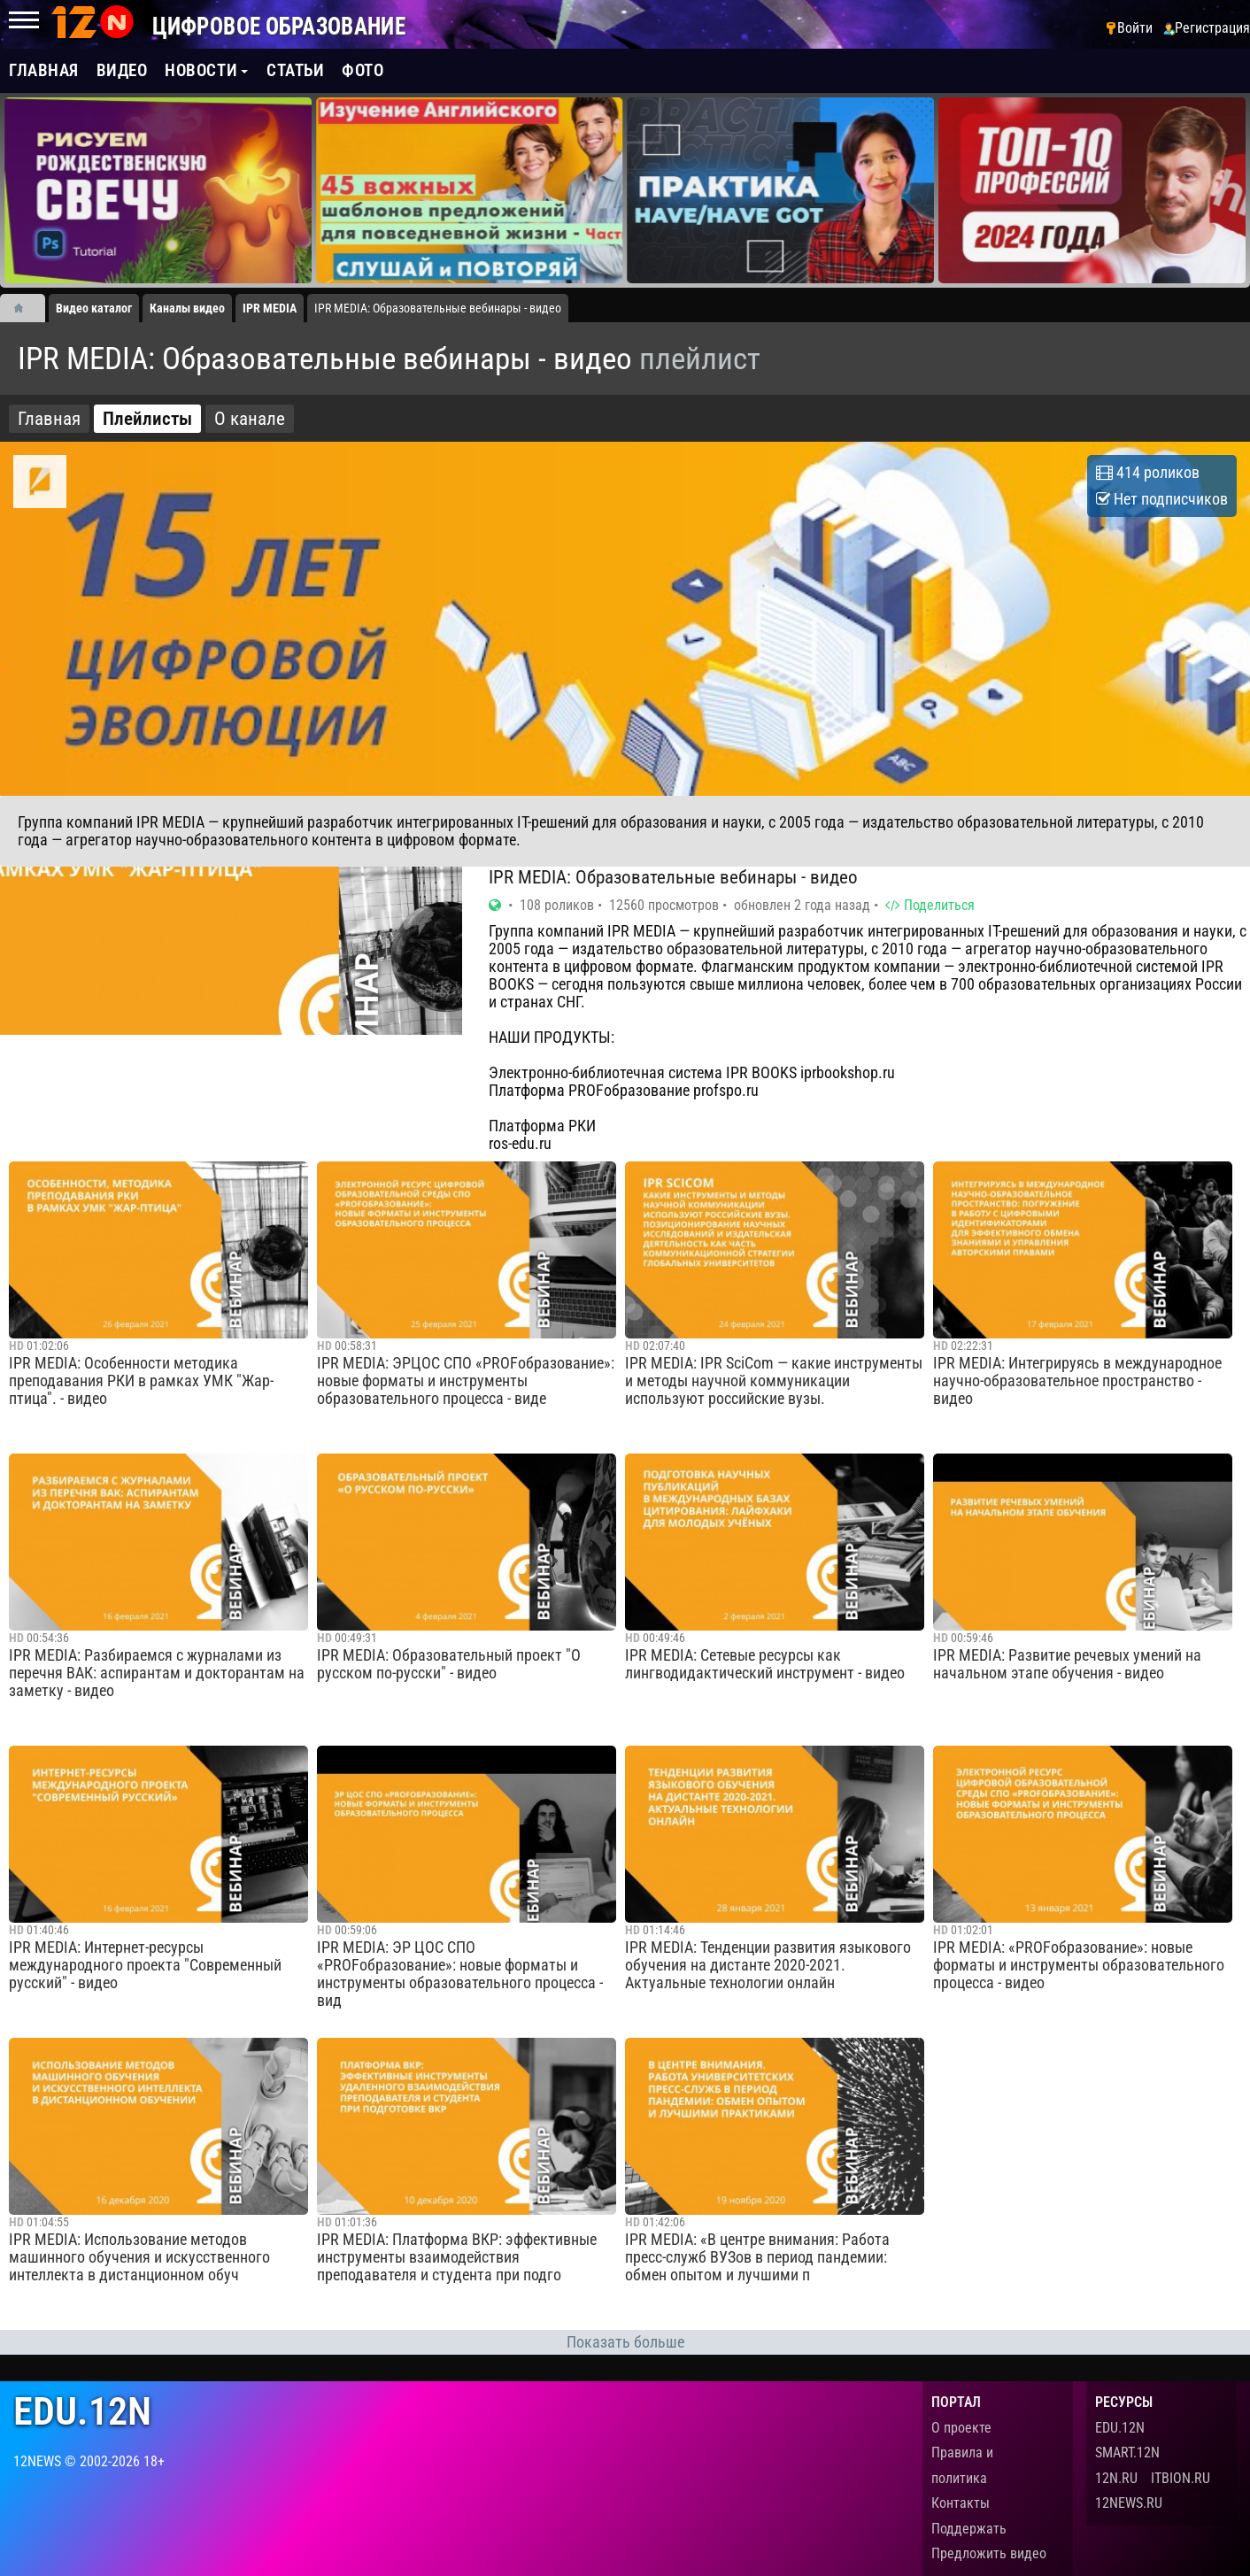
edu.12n (82, 2412)
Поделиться (930, 905)
